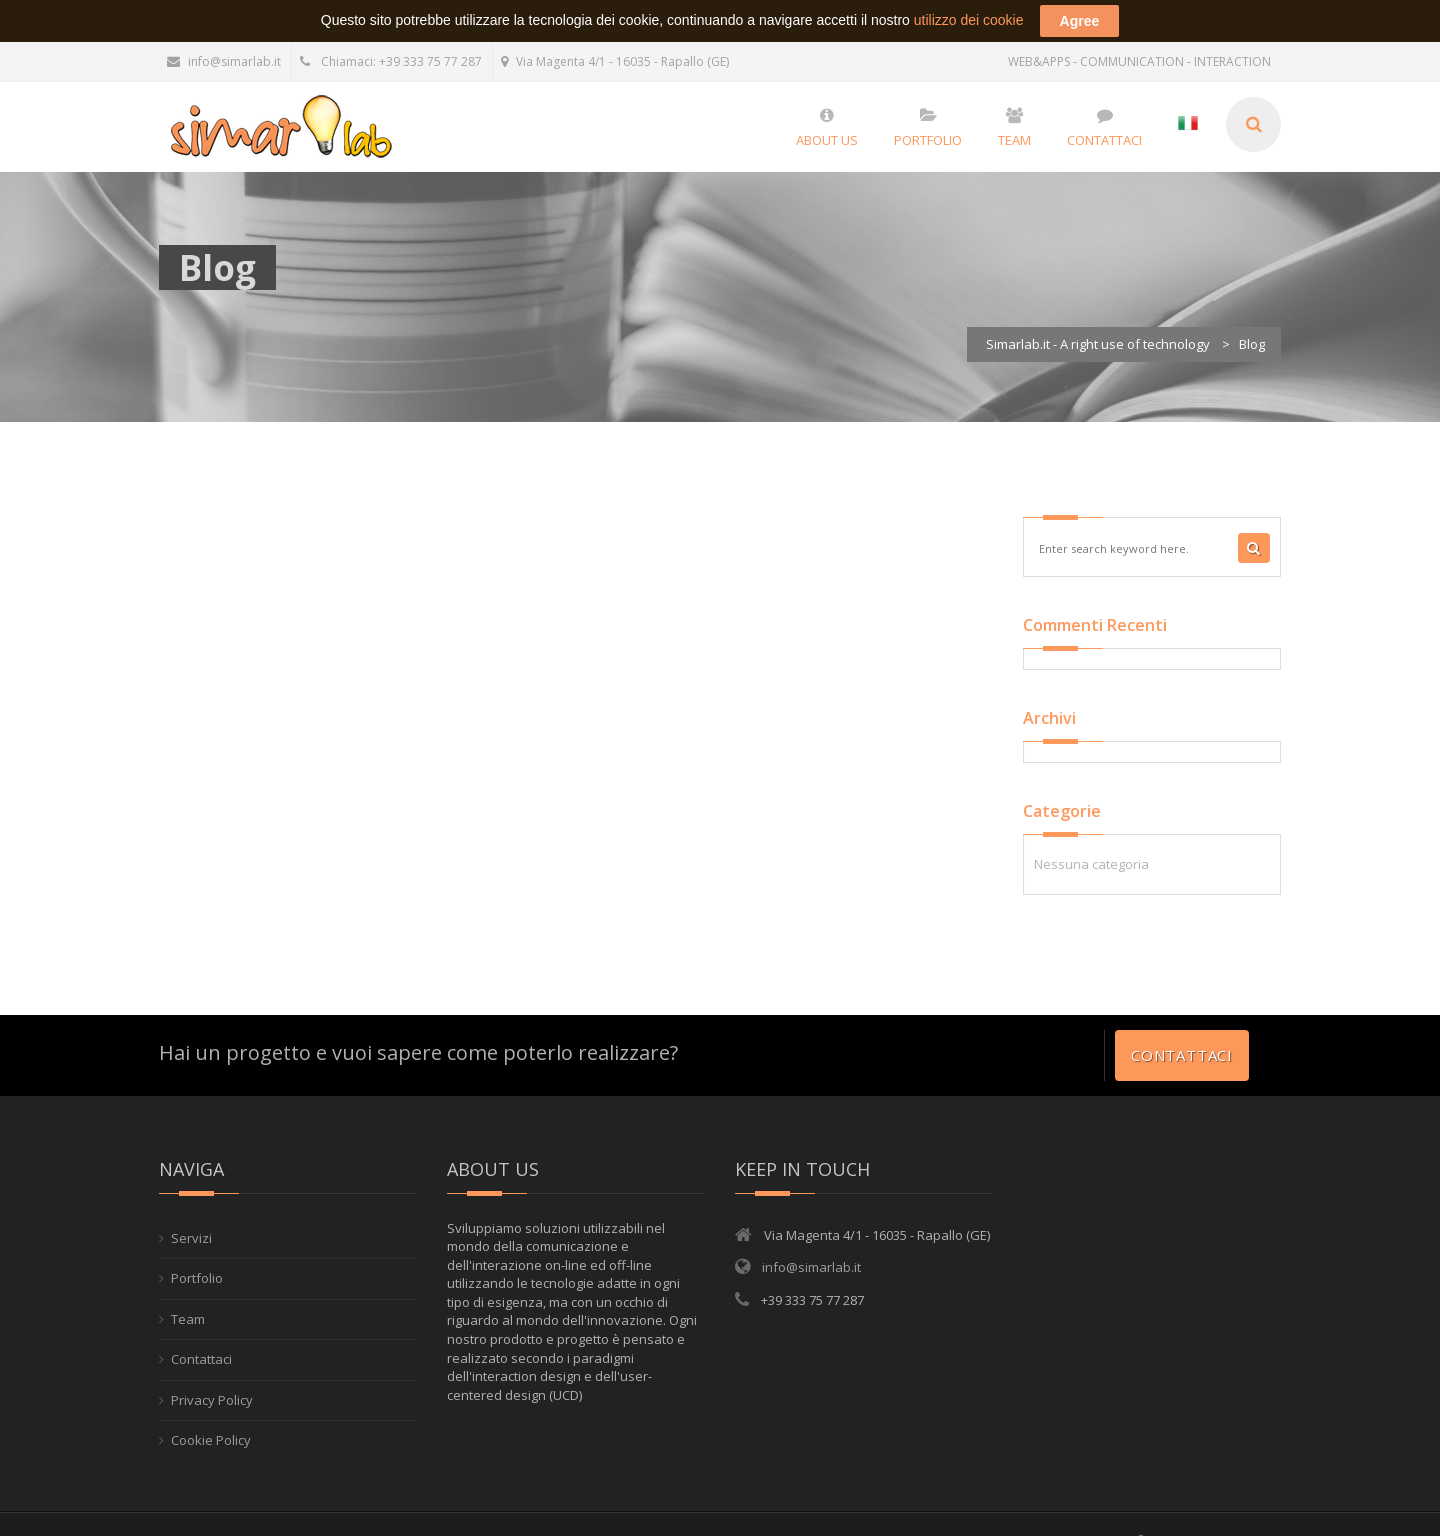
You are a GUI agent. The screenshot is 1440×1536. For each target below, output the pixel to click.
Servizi (191, 1215)
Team (188, 1296)
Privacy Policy (212, 1377)
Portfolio (197, 1255)
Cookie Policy (211, 1417)
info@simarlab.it (224, 38)
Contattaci (1182, 1032)
